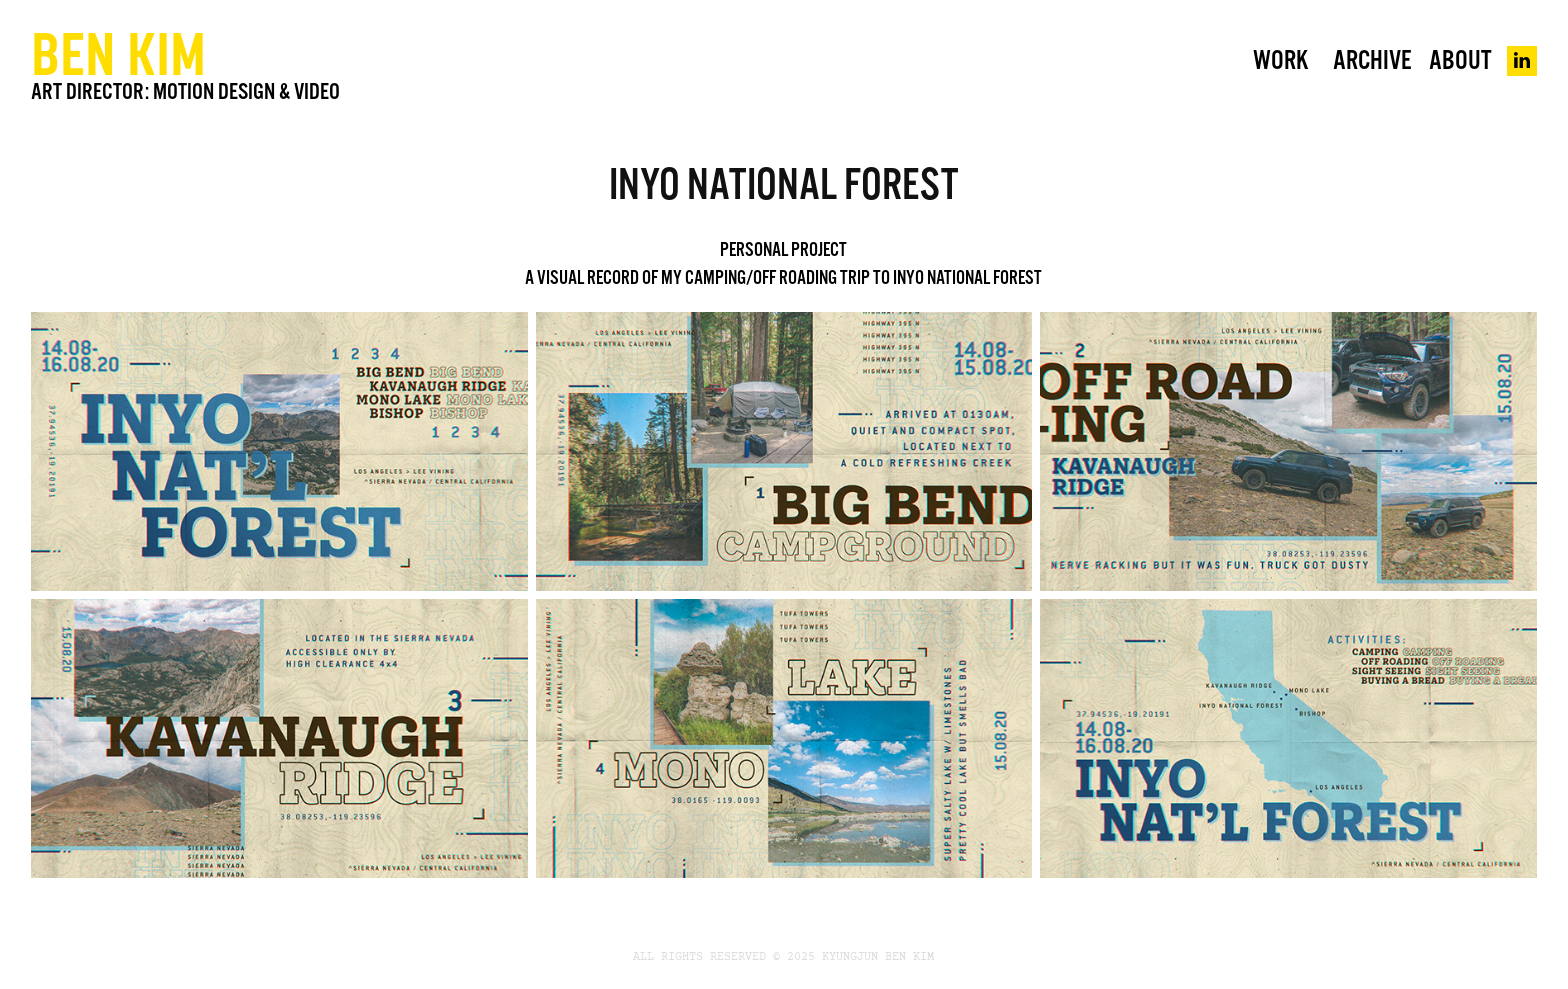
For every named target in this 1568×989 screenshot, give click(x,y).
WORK (1280, 60)
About (1460, 60)
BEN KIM (118, 53)
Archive (1372, 60)
